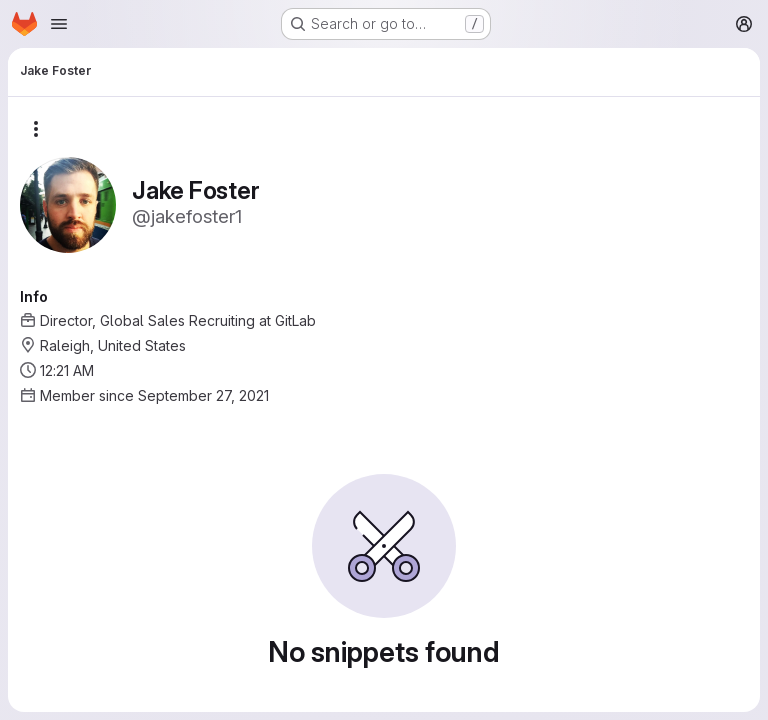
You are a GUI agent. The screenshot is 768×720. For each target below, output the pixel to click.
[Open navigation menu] (59, 24)
